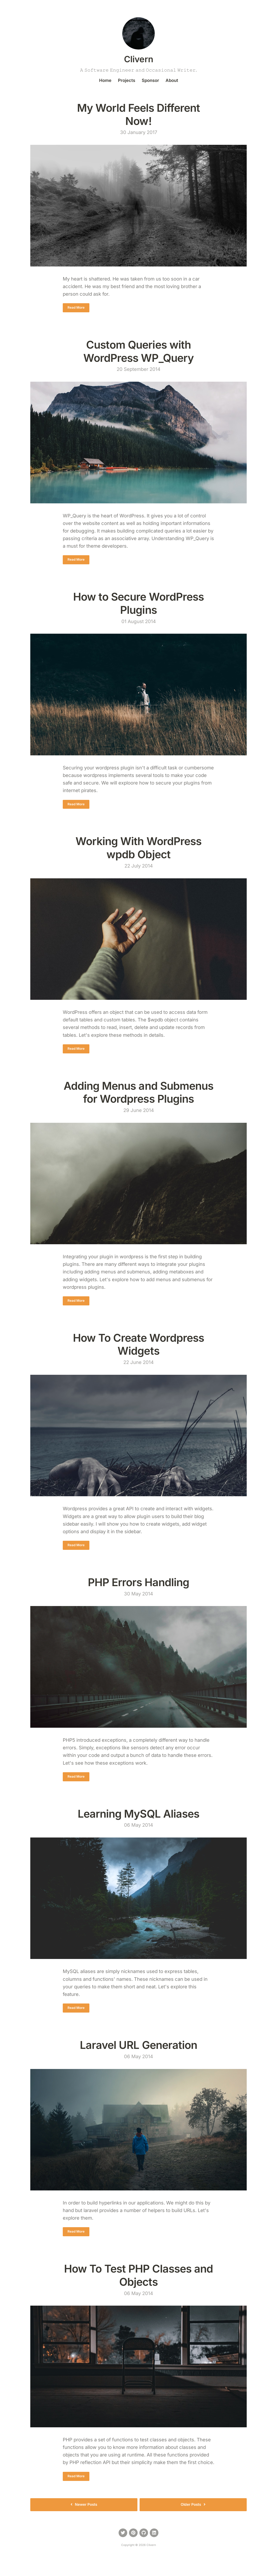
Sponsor (150, 80)
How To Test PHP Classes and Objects (138, 2287)
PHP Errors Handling (139, 1594)
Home (105, 80)
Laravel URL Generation (138, 2057)
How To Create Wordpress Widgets (138, 1357)
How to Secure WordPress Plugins (138, 603)
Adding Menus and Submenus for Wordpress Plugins (138, 1098)
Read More (76, 308)
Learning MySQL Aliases (138, 1825)
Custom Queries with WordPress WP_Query (138, 351)
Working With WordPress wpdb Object (138, 848)
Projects (126, 80)
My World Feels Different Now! (138, 115)
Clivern (138, 59)
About (172, 80)
